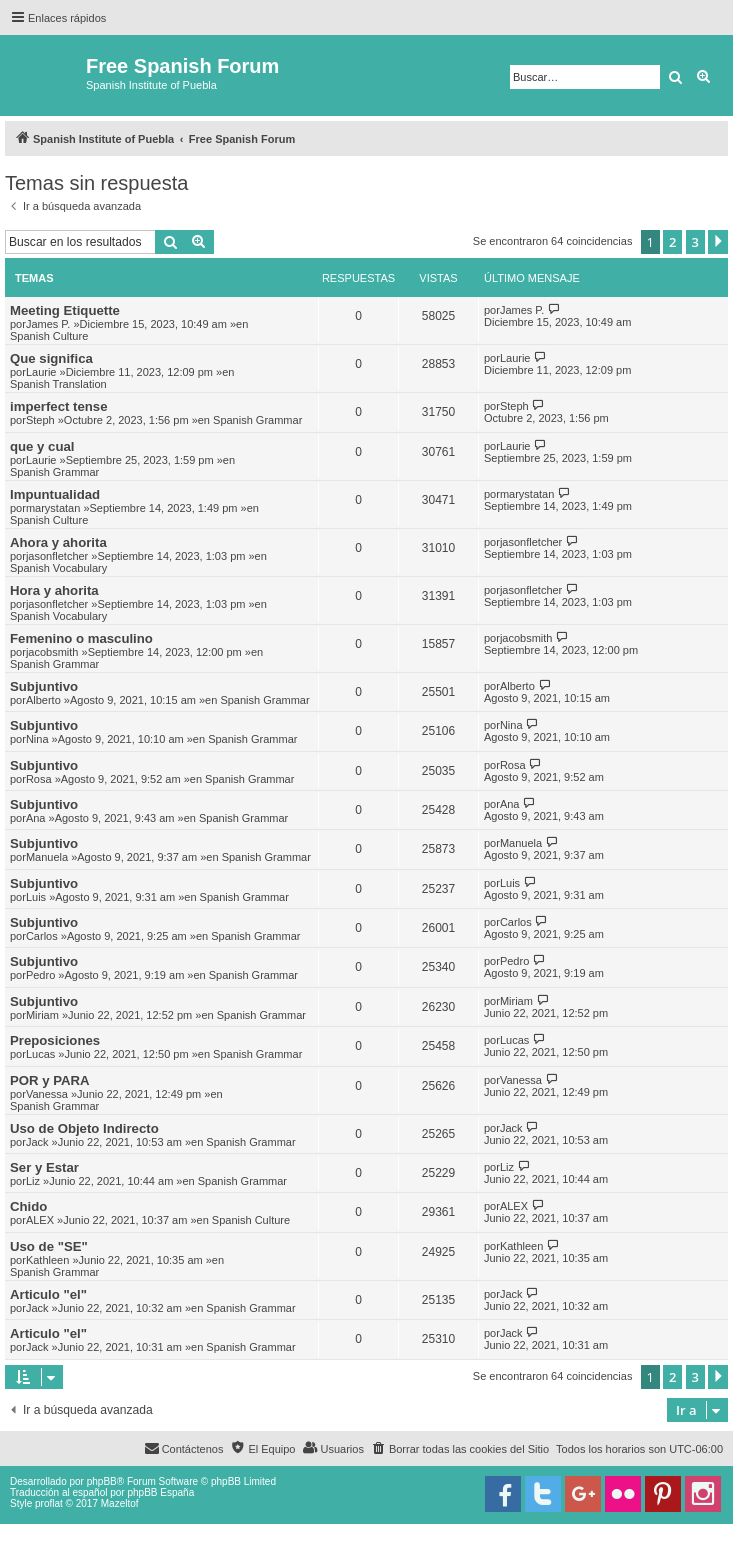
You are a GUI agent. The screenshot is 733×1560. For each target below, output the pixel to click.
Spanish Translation (58, 384)
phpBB (102, 1481)
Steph (40, 420)
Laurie (41, 372)
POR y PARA (50, 1080)
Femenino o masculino (81, 638)
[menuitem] (460, 1449)
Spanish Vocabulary (58, 568)
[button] (718, 242)
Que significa (51, 358)
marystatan (53, 508)
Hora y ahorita (54, 590)
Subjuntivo (44, 686)
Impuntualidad (55, 494)
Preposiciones (55, 1040)
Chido (28, 1206)
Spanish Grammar (257, 420)
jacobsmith (52, 652)
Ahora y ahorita (58, 542)
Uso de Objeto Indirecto (84, 1128)
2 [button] (672, 242)
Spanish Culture (49, 336)
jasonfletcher (57, 556)
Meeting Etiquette (65, 310)
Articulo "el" (48, 1294)
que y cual (42, 446)
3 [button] (695, 242)
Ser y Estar (44, 1167)
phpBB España (160, 1492)
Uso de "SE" (49, 1246)
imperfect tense (58, 406)
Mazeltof (120, 1503)
